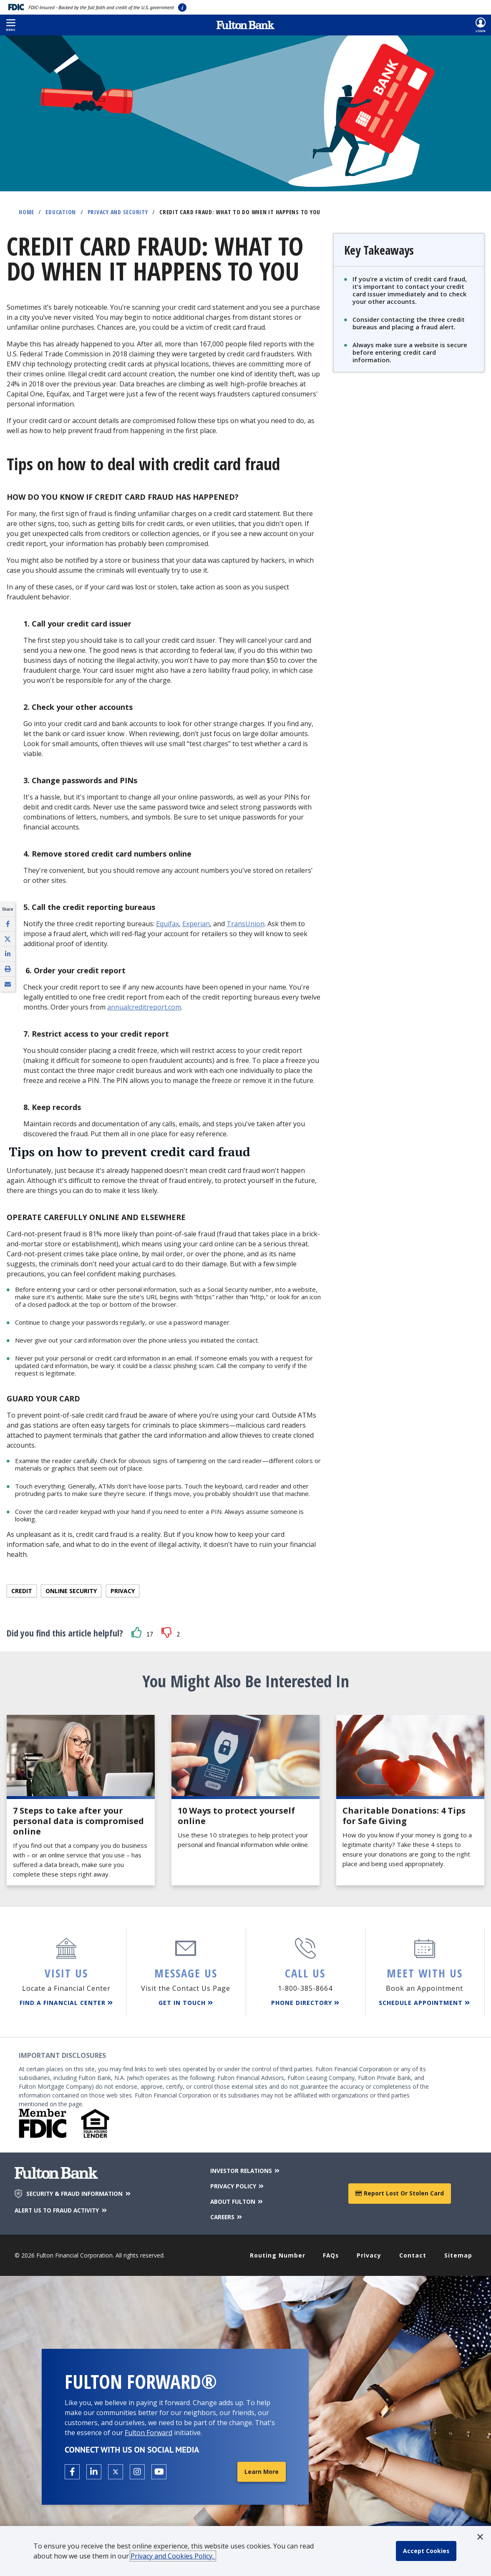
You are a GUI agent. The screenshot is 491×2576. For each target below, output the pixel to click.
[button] (10, 25)
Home (26, 212)
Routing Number (277, 2254)
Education (60, 212)
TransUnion (245, 923)
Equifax (167, 923)
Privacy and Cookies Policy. (173, 2556)
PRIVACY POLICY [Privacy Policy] (236, 2185)
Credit (21, 1591)
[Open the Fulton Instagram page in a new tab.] (137, 2470)
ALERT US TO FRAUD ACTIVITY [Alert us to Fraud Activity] (63, 2210)
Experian (196, 923)
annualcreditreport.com (144, 1007)
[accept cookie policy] (426, 2551)
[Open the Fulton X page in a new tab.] (115, 2470)
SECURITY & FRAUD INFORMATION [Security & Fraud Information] (80, 2193)
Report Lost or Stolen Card (399, 2192)
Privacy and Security (118, 212)
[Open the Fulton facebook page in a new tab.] (72, 2470)
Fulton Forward (148, 2431)
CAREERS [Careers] (226, 2215)
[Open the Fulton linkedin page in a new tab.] (93, 2470)
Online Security (71, 1591)
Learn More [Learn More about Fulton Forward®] (261, 2470)
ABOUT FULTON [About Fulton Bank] (236, 2200)
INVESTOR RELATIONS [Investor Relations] (245, 2170)
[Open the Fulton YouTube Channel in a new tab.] (158, 2470)
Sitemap (458, 2254)
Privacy (123, 1591)
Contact (413, 2254)
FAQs (331, 2254)
